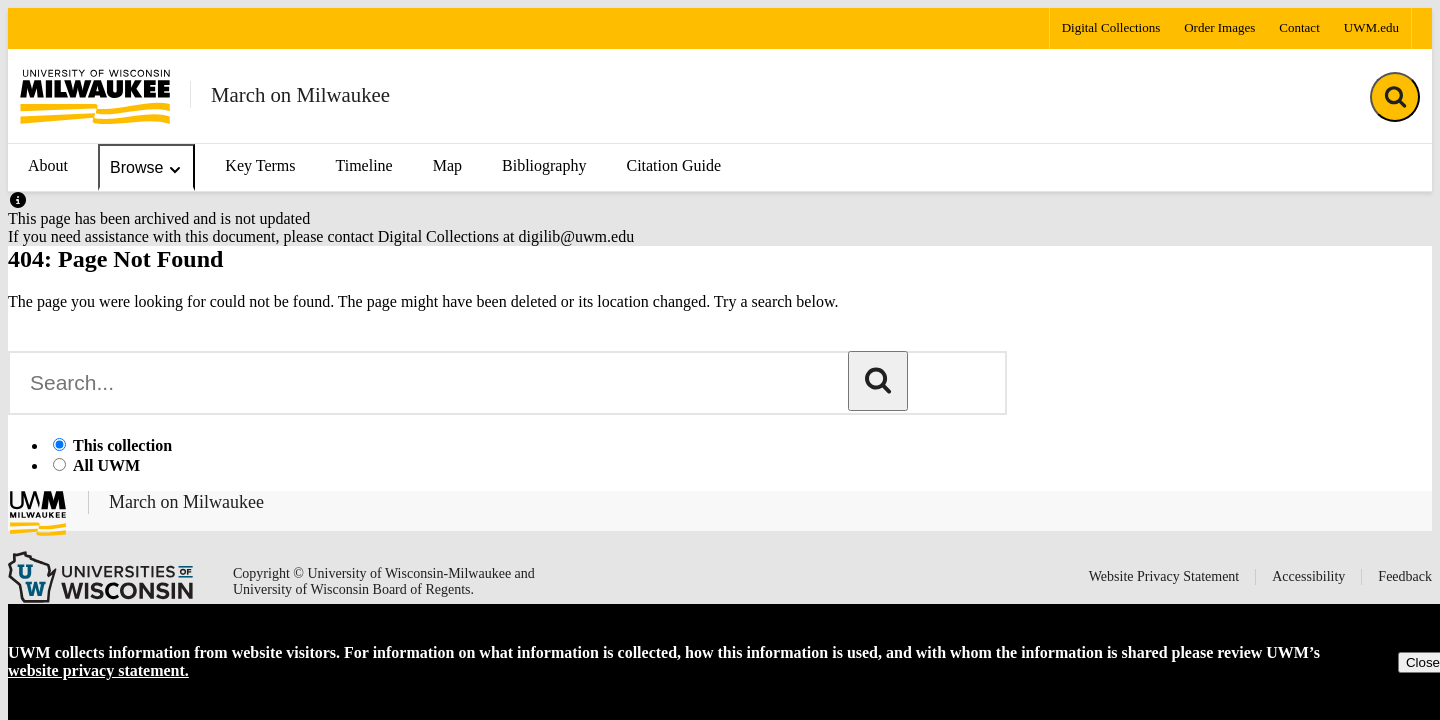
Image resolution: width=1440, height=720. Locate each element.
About (48, 165)
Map (447, 165)
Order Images (1219, 27)
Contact (1299, 27)
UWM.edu (1371, 27)
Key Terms (260, 165)
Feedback (1405, 576)
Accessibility (1308, 576)
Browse (146, 168)
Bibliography (544, 165)
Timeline (363, 165)
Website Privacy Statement (1164, 576)
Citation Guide (673, 165)
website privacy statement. (98, 670)
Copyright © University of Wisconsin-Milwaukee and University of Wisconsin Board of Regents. (384, 581)
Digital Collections (1111, 27)
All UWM (106, 465)
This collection (122, 445)
